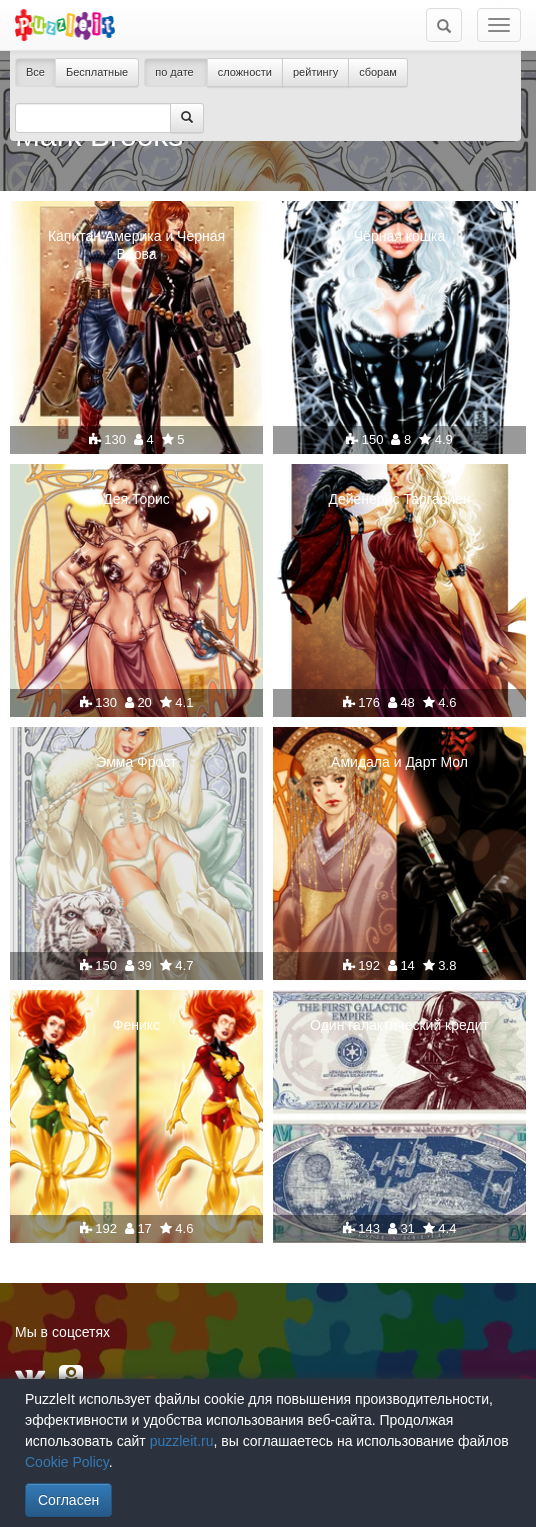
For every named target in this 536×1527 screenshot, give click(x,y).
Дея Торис (136, 499)
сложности (245, 72)
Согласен (68, 1500)
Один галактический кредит (399, 1025)
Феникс (136, 1025)
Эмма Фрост (136, 762)
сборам (378, 72)
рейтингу (315, 72)
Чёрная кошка (399, 236)
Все (35, 72)
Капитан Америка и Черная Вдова (136, 245)
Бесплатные (97, 72)
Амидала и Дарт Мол (399, 762)
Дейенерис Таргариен (399, 499)
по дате (176, 72)
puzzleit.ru (182, 1441)
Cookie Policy (67, 1462)
